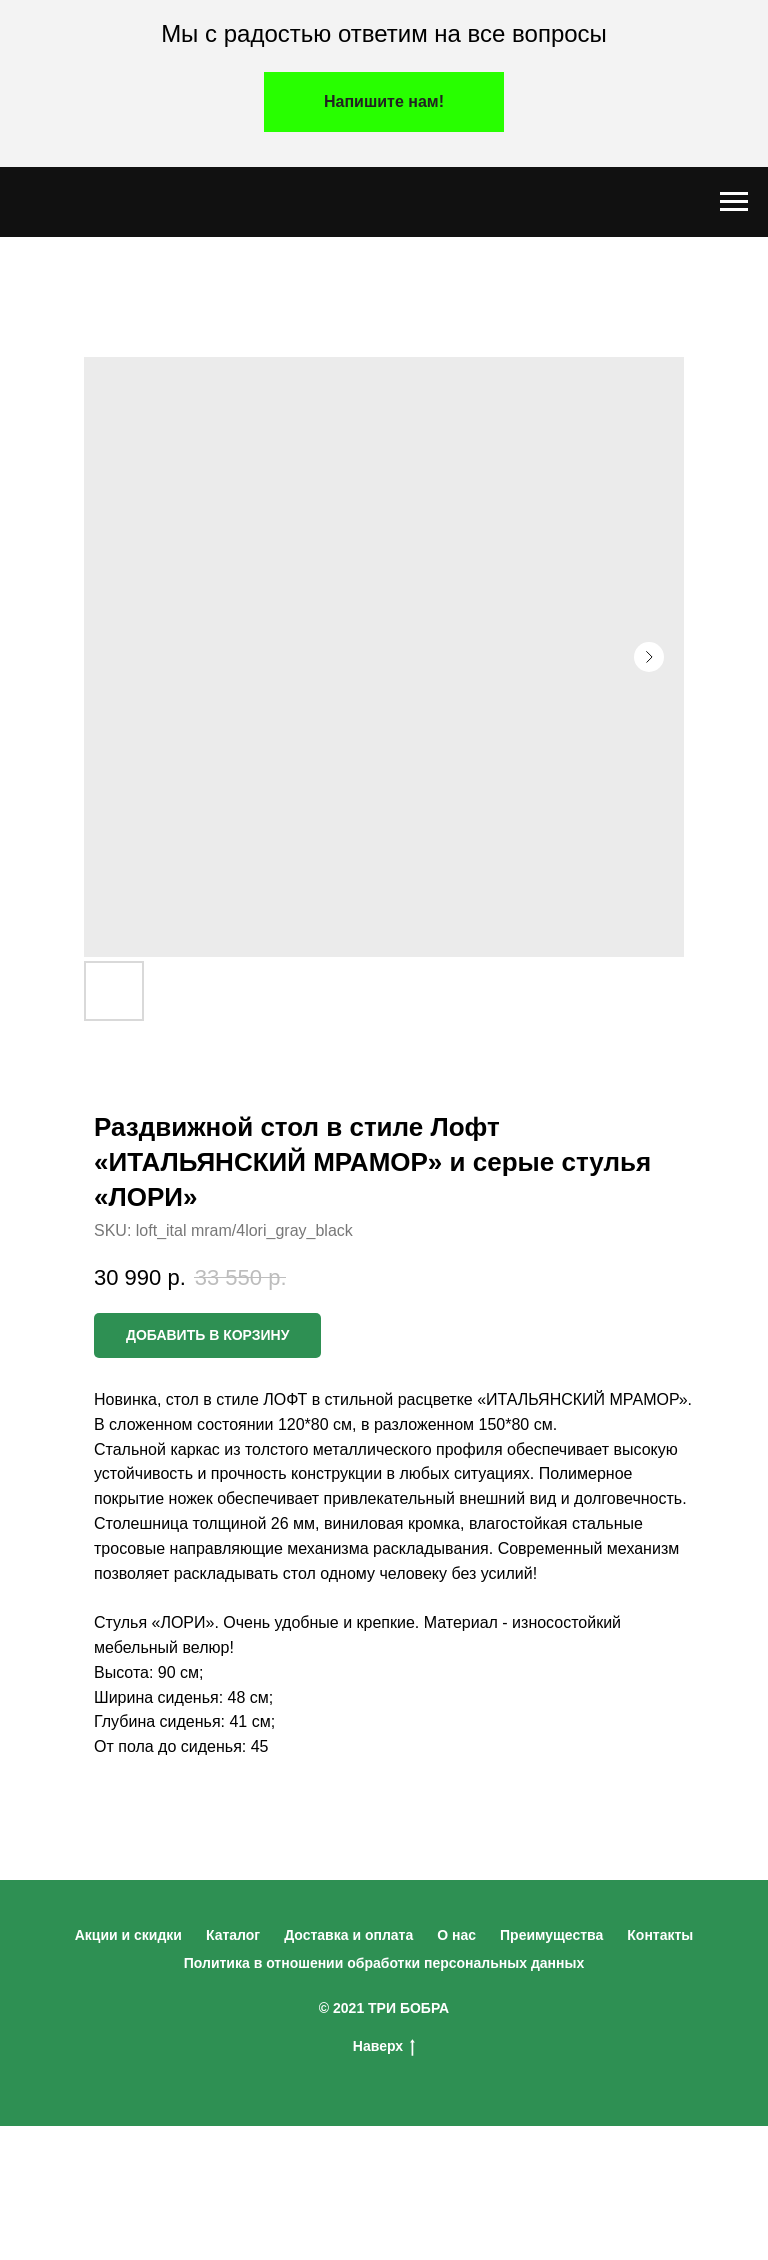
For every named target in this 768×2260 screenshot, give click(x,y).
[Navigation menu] (734, 202)
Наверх (384, 2047)
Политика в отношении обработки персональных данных (384, 1963)
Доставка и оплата (348, 1935)
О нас (456, 1935)
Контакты (660, 1935)
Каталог (233, 1935)
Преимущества (551, 1935)
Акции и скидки (128, 1935)
